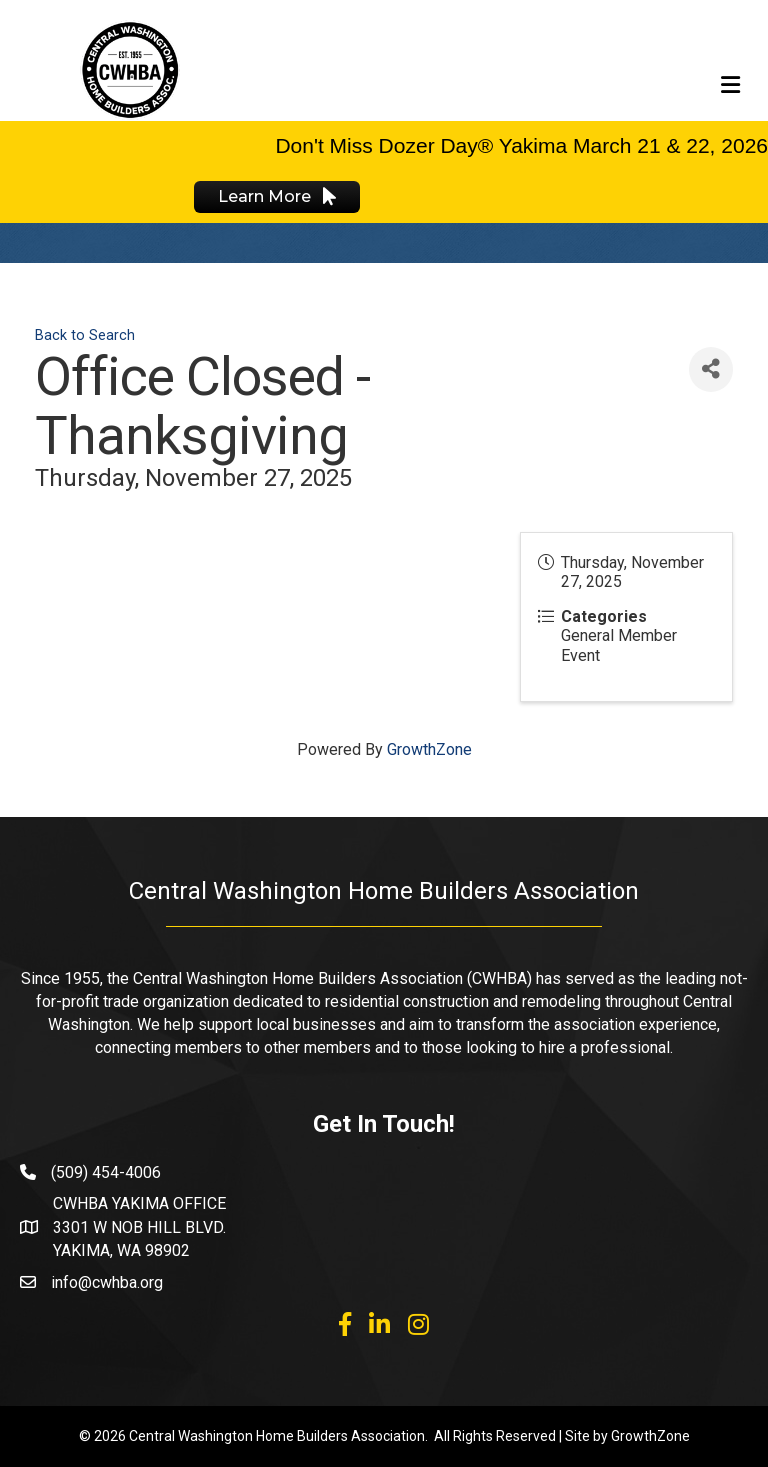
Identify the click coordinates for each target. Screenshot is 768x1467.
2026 (741, 145)
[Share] (711, 369)
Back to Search (85, 335)
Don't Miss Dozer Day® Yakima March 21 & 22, (495, 145)
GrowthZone (429, 749)
